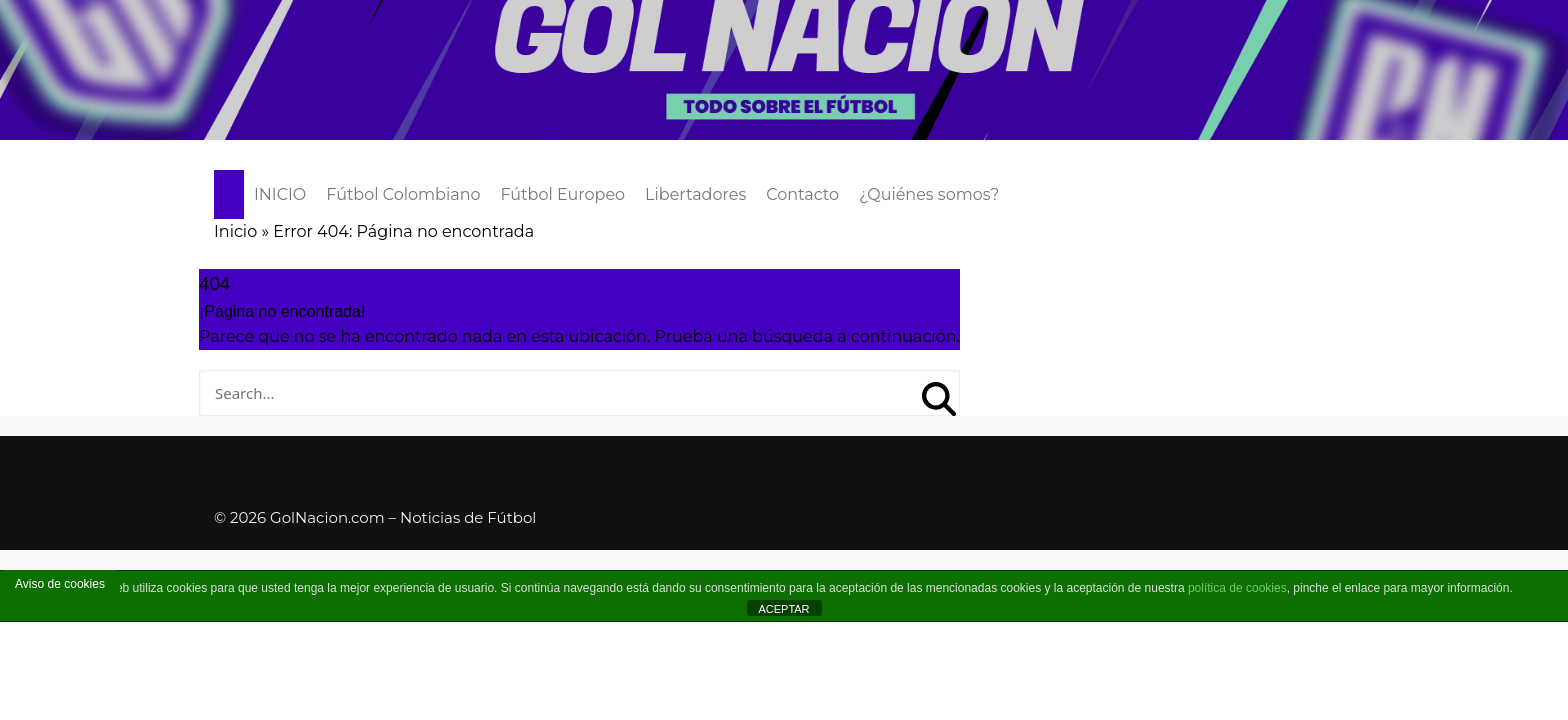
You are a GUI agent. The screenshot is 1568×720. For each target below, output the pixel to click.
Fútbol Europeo (563, 194)
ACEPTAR (783, 609)
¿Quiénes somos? (929, 194)
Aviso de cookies (60, 584)
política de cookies (1237, 588)
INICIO (280, 194)
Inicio (235, 231)
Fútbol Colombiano (403, 194)
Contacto (802, 194)
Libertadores (695, 194)
